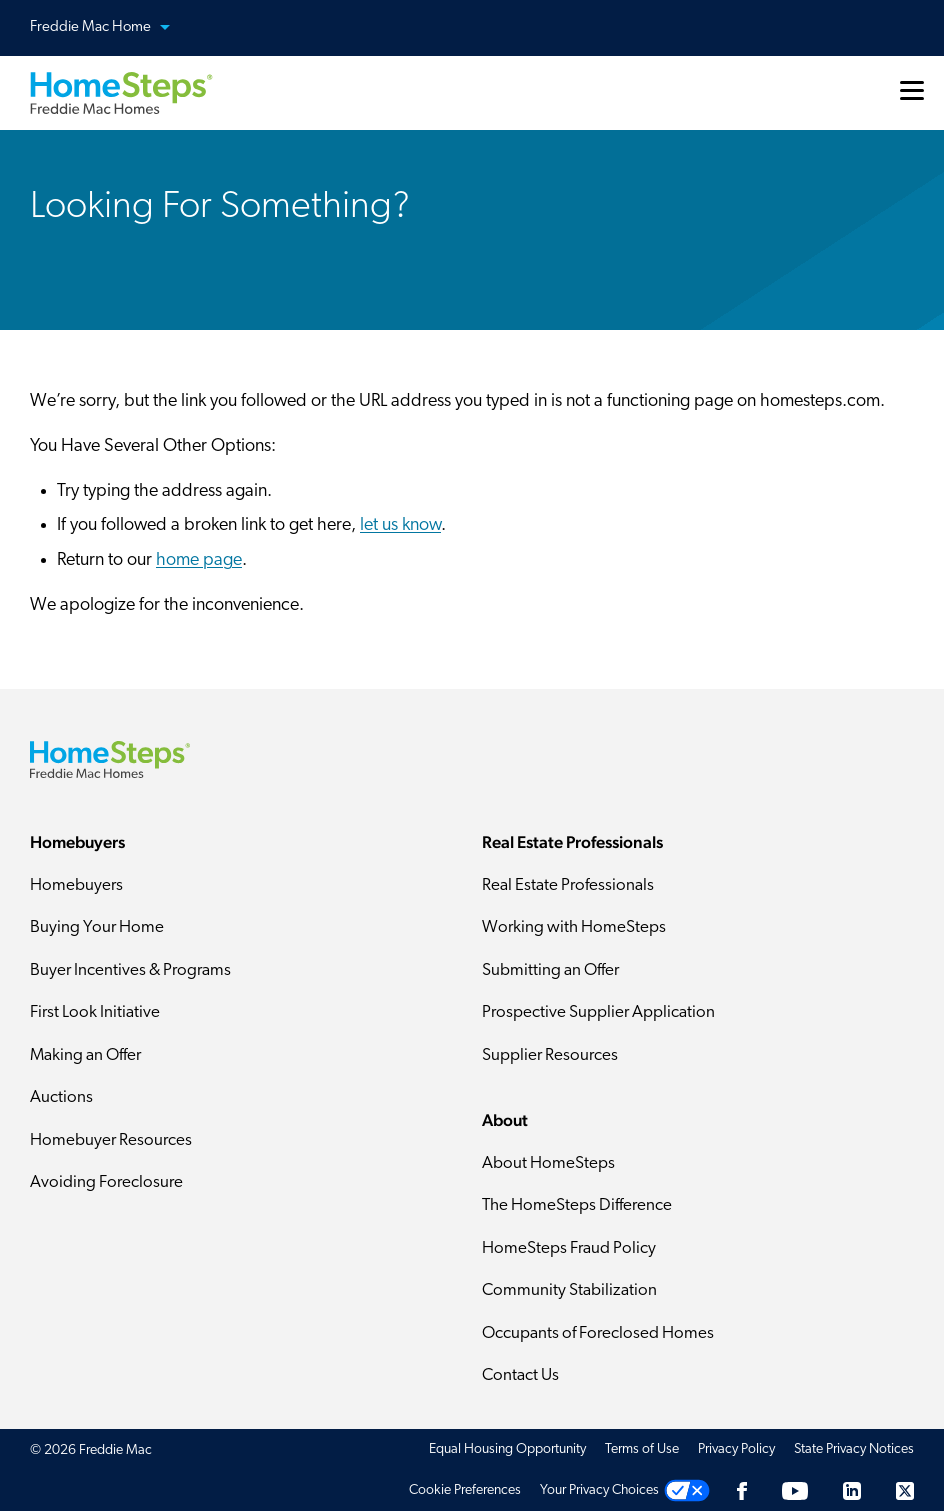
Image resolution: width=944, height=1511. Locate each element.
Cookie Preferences (465, 1490)
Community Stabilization (569, 1290)
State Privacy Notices (854, 1449)
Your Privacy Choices (599, 1490)
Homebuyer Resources (111, 1140)
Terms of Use (642, 1449)
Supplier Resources (550, 1055)
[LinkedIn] (852, 1490)
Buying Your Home (97, 927)
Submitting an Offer (550, 970)
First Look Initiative (95, 1012)
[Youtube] (795, 1490)
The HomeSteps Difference (577, 1205)
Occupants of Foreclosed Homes (598, 1333)
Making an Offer (85, 1055)
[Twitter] (905, 1490)
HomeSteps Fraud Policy (569, 1248)
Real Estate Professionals (568, 885)
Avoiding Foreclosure (106, 1182)
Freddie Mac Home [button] (112, 28)
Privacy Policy (736, 1449)
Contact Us (520, 1375)
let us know (400, 525)
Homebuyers (76, 885)
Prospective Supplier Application (598, 1012)
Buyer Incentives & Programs (130, 970)
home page (199, 560)
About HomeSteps (548, 1163)
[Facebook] (742, 1490)
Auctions (61, 1097)
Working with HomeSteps (574, 927)
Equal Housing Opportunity (507, 1449)
